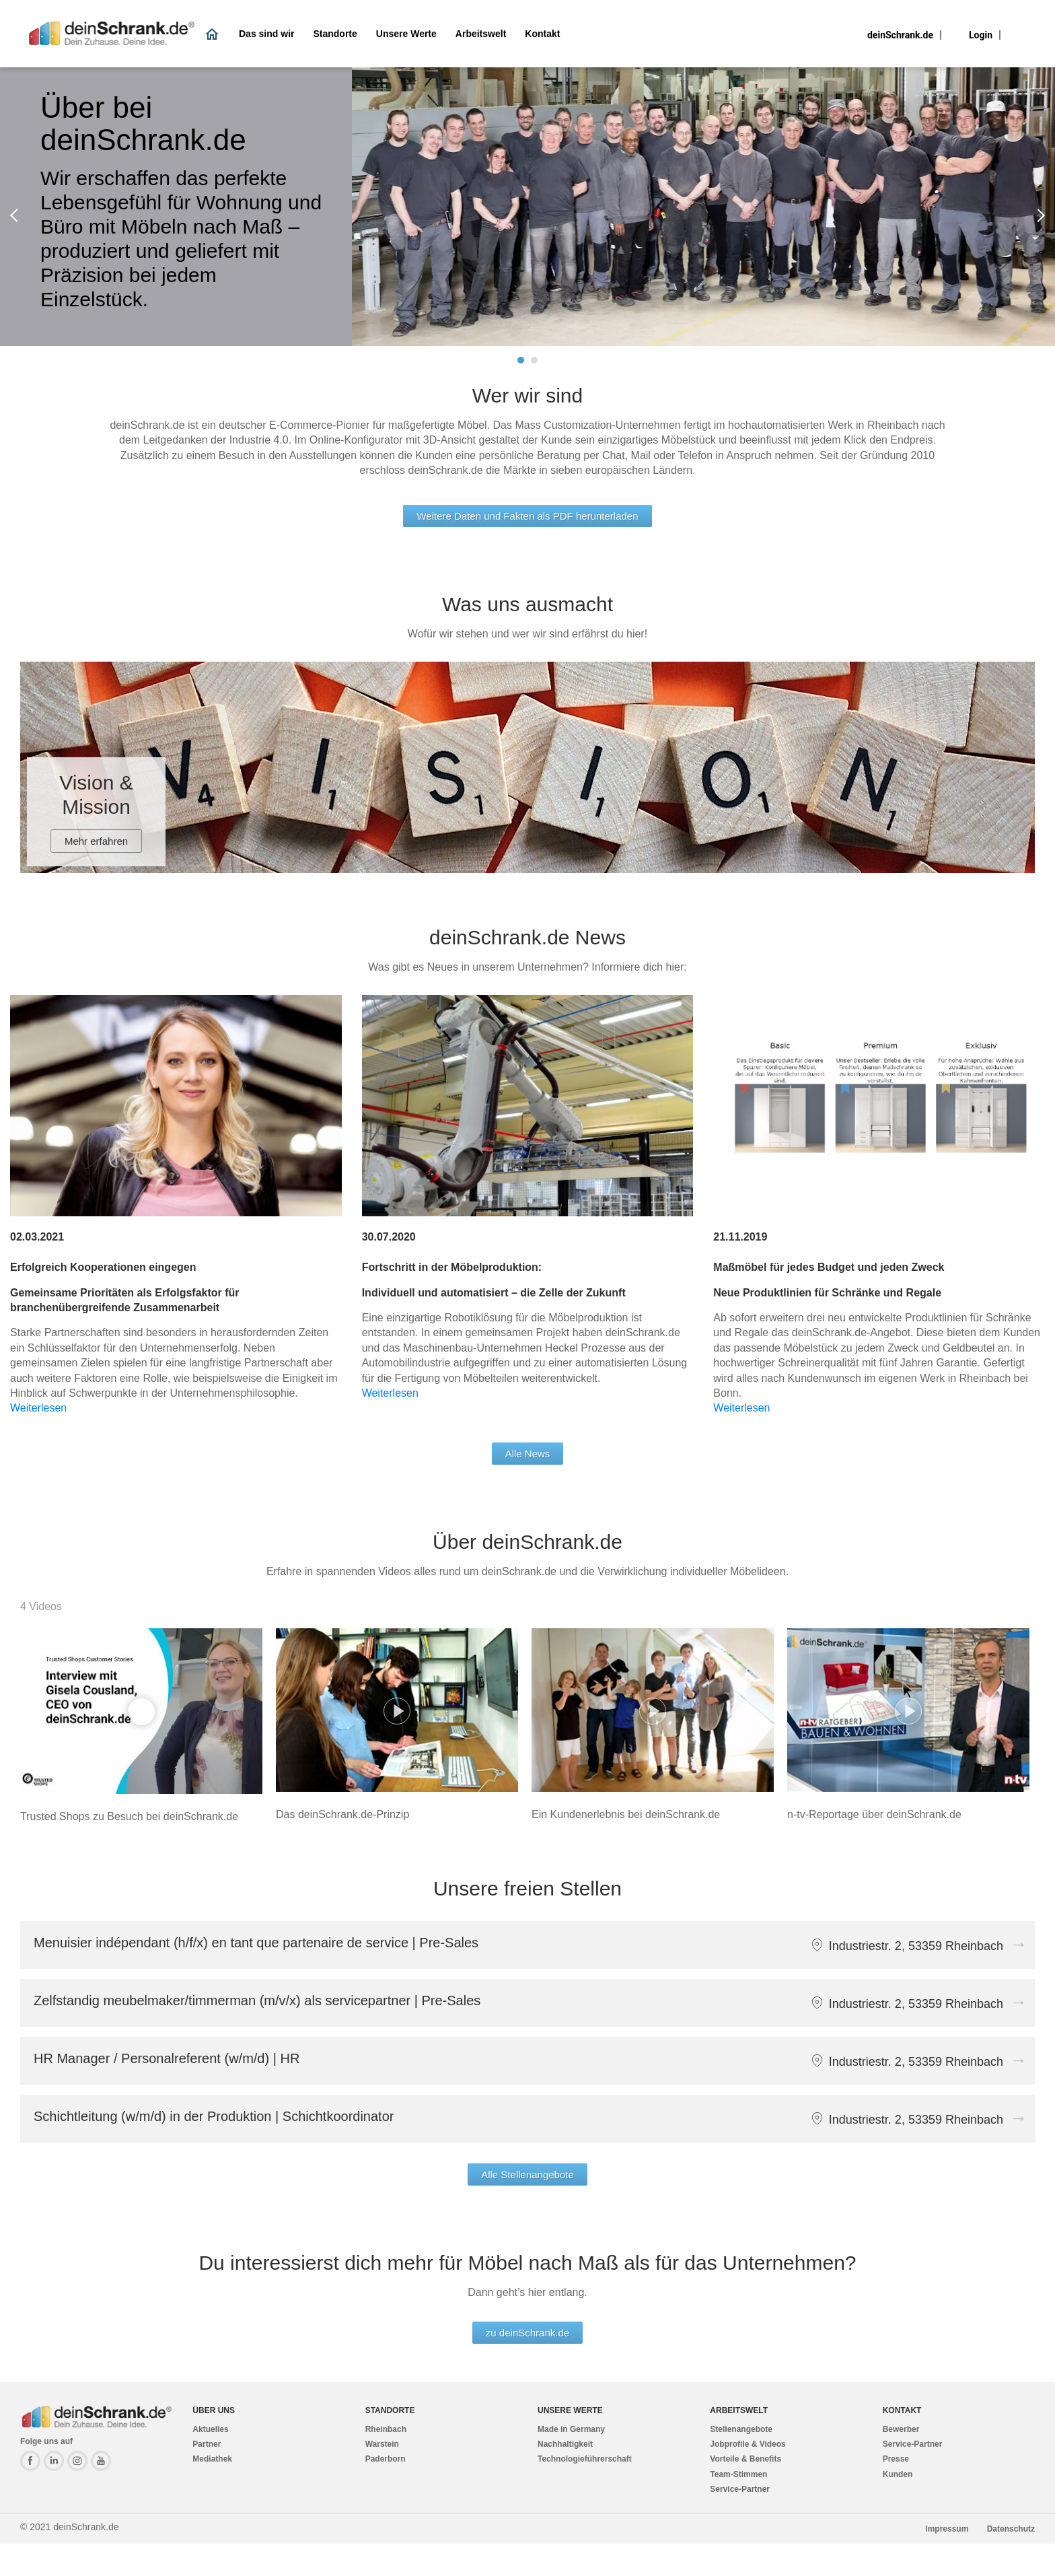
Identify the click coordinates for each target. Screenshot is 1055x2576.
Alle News (527, 1453)
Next (1038, 215)
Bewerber (901, 2429)
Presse (896, 2459)
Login (980, 35)
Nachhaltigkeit (565, 2444)
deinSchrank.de (900, 35)
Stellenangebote (741, 2429)
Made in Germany (571, 2429)
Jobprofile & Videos (747, 2444)
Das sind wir (266, 33)
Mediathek (212, 2459)
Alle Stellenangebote (527, 2174)
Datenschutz (1011, 2529)
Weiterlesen (38, 1408)
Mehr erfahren (96, 841)
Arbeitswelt (481, 33)
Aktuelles (210, 2429)
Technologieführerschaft (585, 2459)
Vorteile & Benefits (745, 2459)
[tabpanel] (527, 206)
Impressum (947, 2529)
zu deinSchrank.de (527, 2332)
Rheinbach (385, 2429)
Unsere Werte (406, 33)
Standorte (335, 33)
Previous (17, 215)
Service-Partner (740, 2489)
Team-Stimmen (738, 2474)
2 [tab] (534, 360)
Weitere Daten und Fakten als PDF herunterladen (527, 516)
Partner (206, 2444)
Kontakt (542, 33)
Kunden (898, 2474)
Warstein (382, 2444)
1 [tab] (520, 360)
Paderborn (385, 2459)
